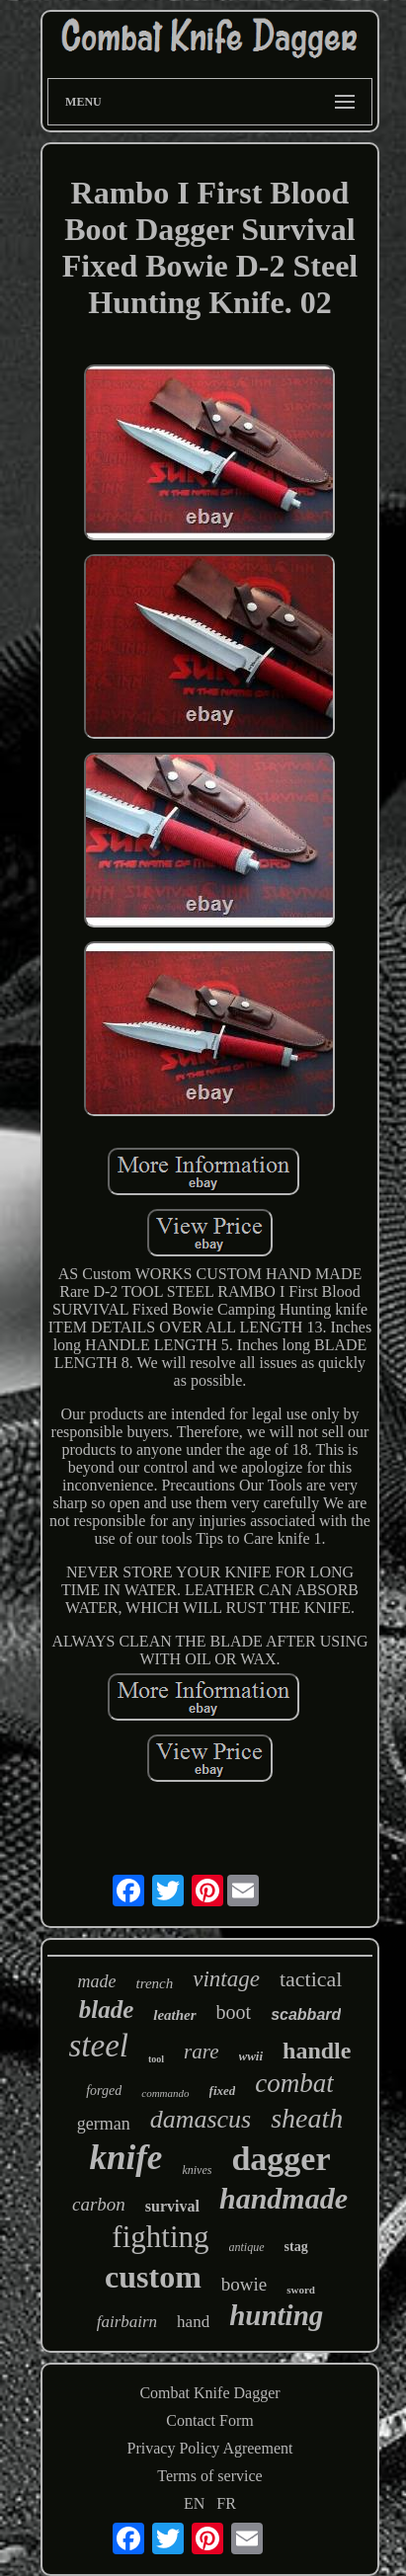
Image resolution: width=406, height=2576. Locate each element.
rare (201, 2051)
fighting (160, 2236)
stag (296, 2246)
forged (104, 2090)
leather (174, 2015)
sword (300, 2289)
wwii (251, 2056)
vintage (226, 1979)
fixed (222, 2090)
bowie (244, 2284)
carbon (98, 2204)
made (97, 1981)
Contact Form (209, 2420)
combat (294, 2083)
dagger (280, 2158)
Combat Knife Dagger (209, 2392)
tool (156, 2058)
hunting (276, 2315)
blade (106, 2009)
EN (194, 2503)
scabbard (306, 2014)
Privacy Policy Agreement (210, 2448)
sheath (307, 2118)
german (103, 2123)
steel (98, 2045)
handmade (283, 2198)
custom (153, 2276)
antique (247, 2247)
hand (193, 2321)
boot (234, 2012)
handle (317, 2050)
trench (155, 1983)
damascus (201, 2119)
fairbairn (127, 2321)
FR (226, 2503)
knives (196, 2170)
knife (126, 2157)
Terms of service (209, 2475)
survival (172, 2206)
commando (165, 2093)
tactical (311, 1979)
